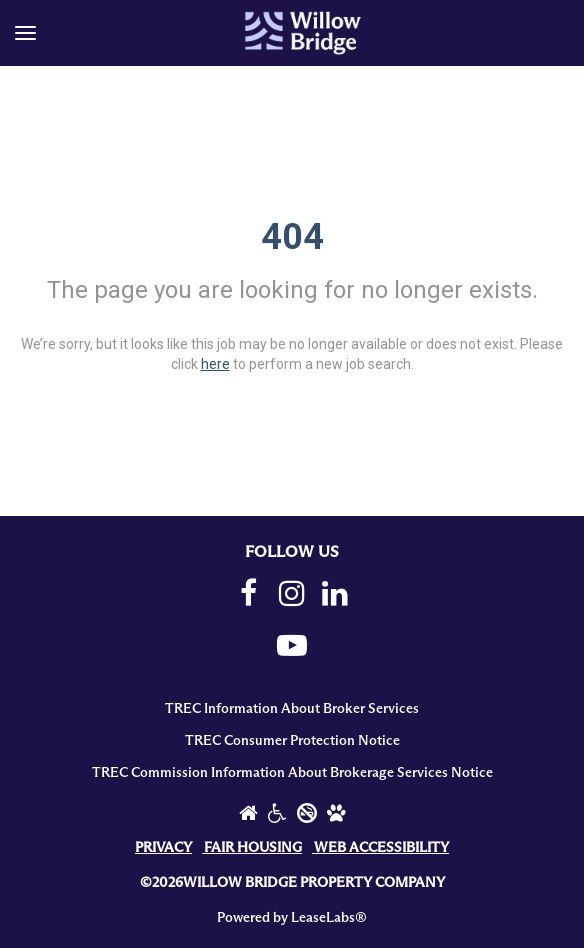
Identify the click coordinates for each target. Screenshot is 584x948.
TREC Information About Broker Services (292, 709)
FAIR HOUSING (253, 848)
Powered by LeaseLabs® (292, 918)
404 (292, 237)
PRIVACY (163, 848)
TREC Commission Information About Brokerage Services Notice (292, 773)
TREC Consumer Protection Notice (292, 741)
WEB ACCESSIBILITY (381, 848)
